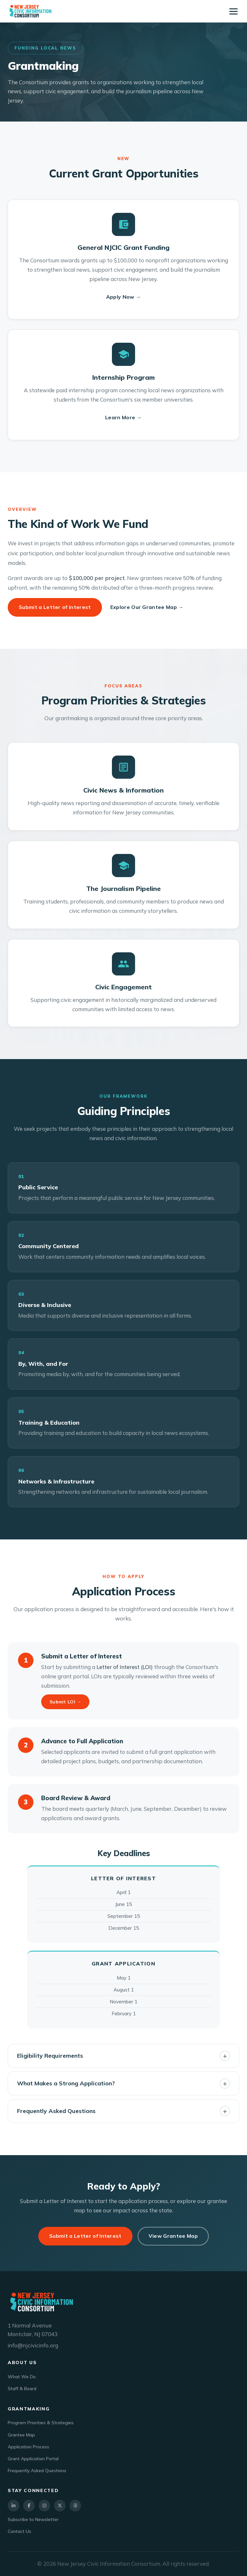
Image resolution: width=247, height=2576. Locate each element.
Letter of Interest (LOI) (124, 1667)
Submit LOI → (65, 1702)
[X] (60, 2505)
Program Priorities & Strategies (41, 2423)
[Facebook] (29, 2505)
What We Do (22, 2377)
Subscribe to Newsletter (33, 2519)
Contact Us (19, 2531)
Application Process (28, 2447)
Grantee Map (21, 2435)
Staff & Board (22, 2388)
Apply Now (123, 297)
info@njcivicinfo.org (33, 2345)
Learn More (123, 417)
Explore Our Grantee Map (147, 607)
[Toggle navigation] (233, 11)
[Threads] (75, 2505)
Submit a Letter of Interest (55, 607)
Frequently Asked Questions (37, 2470)
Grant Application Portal (33, 2459)
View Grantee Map (173, 2236)
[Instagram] (44, 2505)
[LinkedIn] (13, 2505)
